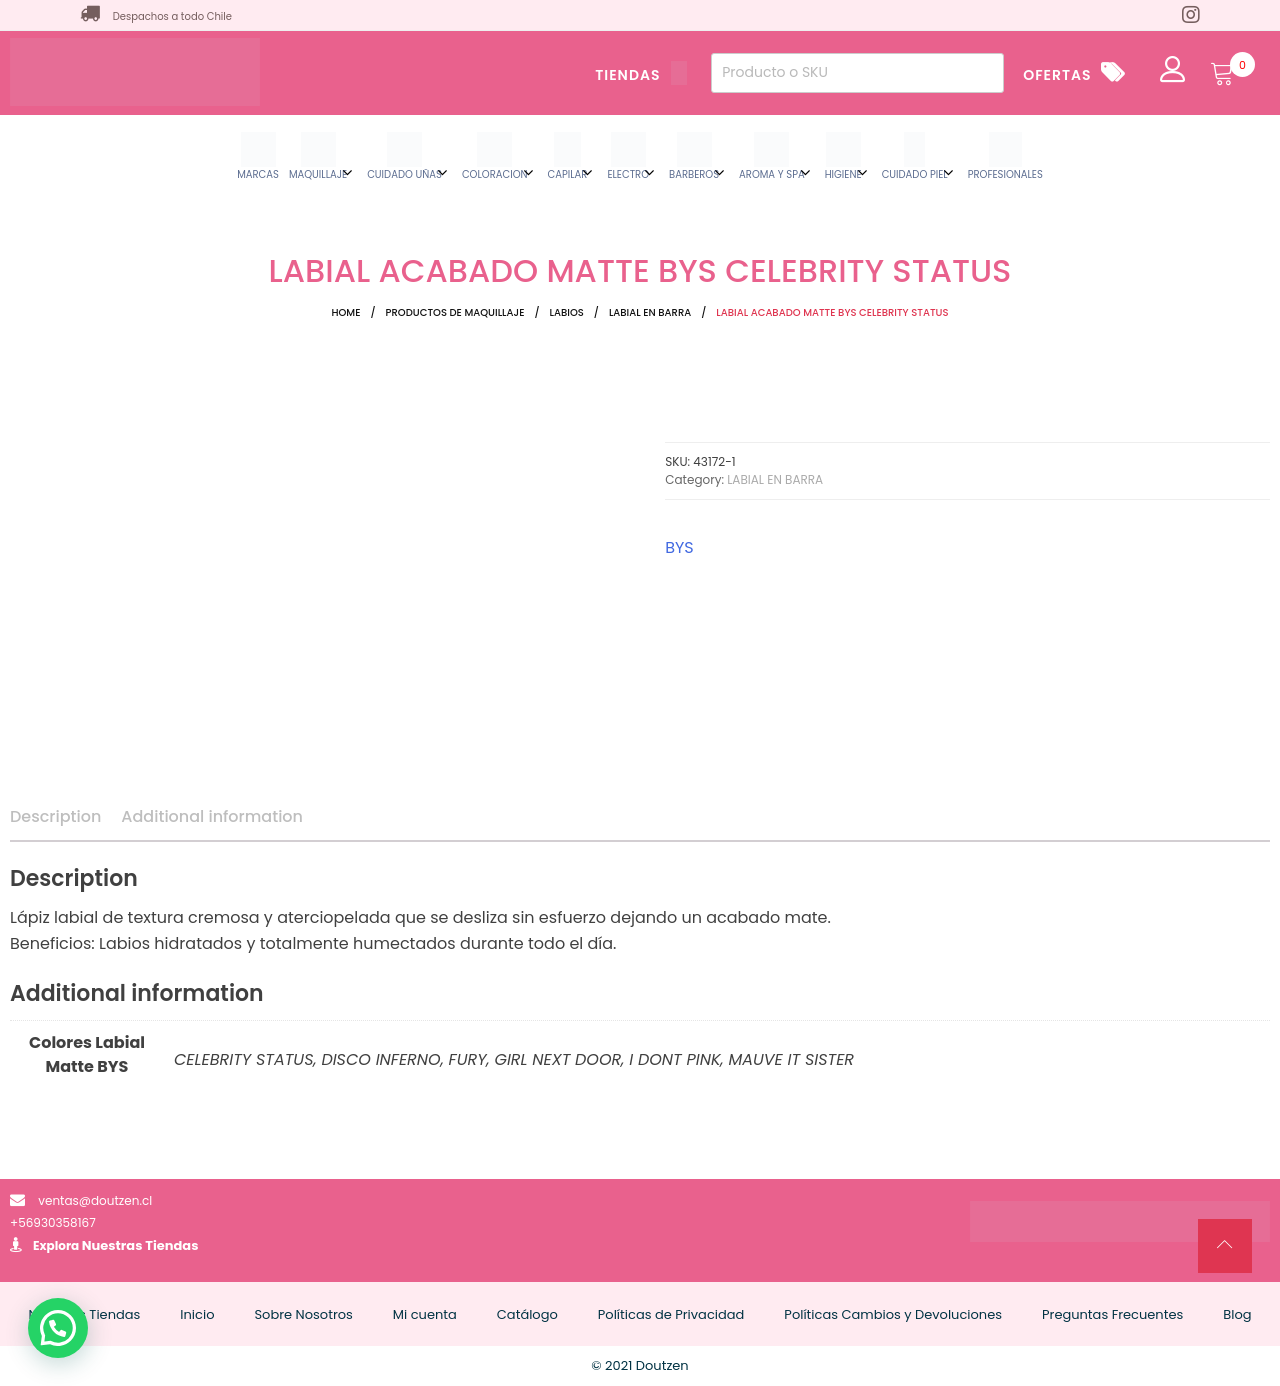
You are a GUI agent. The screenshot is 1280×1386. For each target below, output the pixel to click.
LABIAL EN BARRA (650, 312)
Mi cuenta (425, 1314)
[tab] (55, 817)
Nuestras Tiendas (140, 1245)
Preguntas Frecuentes (1112, 1314)
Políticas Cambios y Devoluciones (893, 1314)
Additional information (212, 816)
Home (345, 312)
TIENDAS (641, 75)
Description (55, 816)
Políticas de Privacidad (671, 1314)
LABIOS (567, 312)
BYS (679, 547)
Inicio (197, 1314)
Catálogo (527, 1314)
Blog (1237, 1314)
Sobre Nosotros (303, 1314)
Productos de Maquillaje (455, 312)
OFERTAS (1057, 75)
